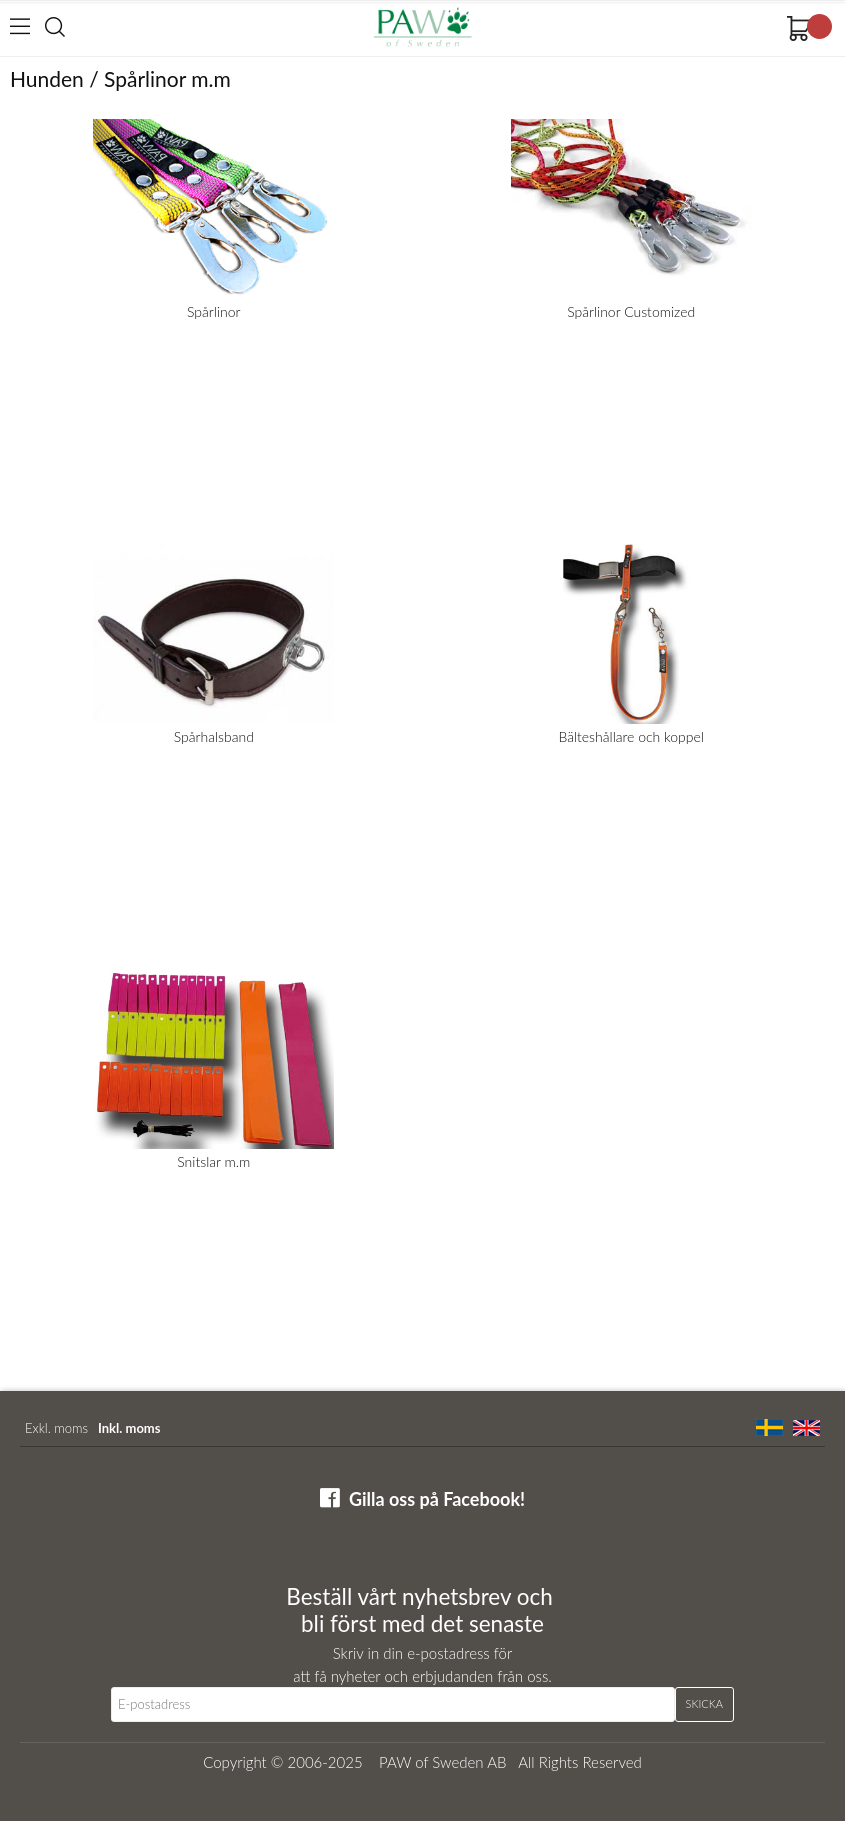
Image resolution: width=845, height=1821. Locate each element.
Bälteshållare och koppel (631, 736)
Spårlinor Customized (631, 311)
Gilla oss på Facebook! (437, 1499)
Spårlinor (213, 311)
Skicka (704, 1703)
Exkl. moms (56, 1428)
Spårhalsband (214, 736)
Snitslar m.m (213, 1161)
